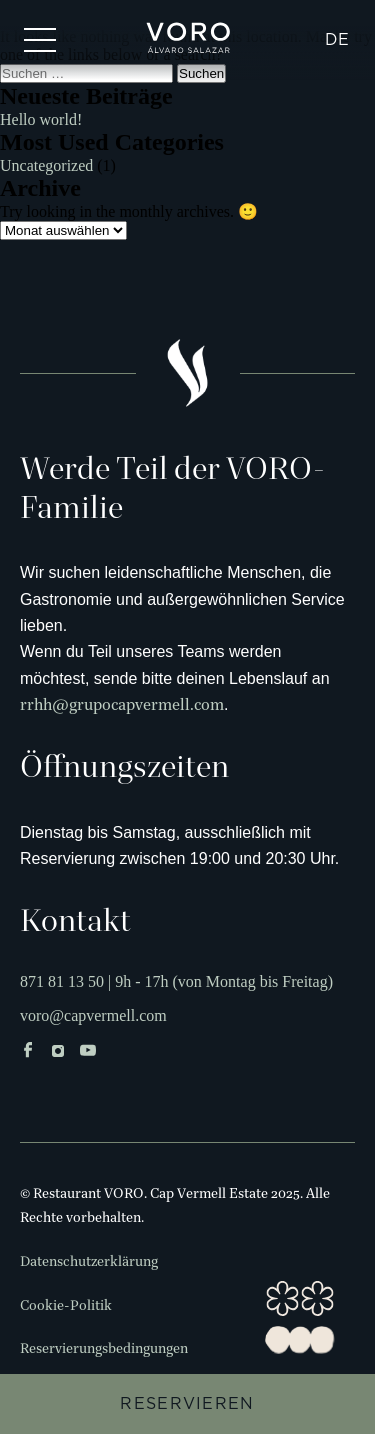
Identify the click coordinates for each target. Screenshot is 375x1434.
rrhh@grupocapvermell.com (122, 706)
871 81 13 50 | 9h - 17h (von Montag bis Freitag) (176, 981)
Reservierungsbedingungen (104, 1349)
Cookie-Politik (66, 1306)
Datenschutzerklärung (89, 1262)
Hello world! (41, 119)
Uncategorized (46, 165)
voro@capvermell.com (93, 1015)
